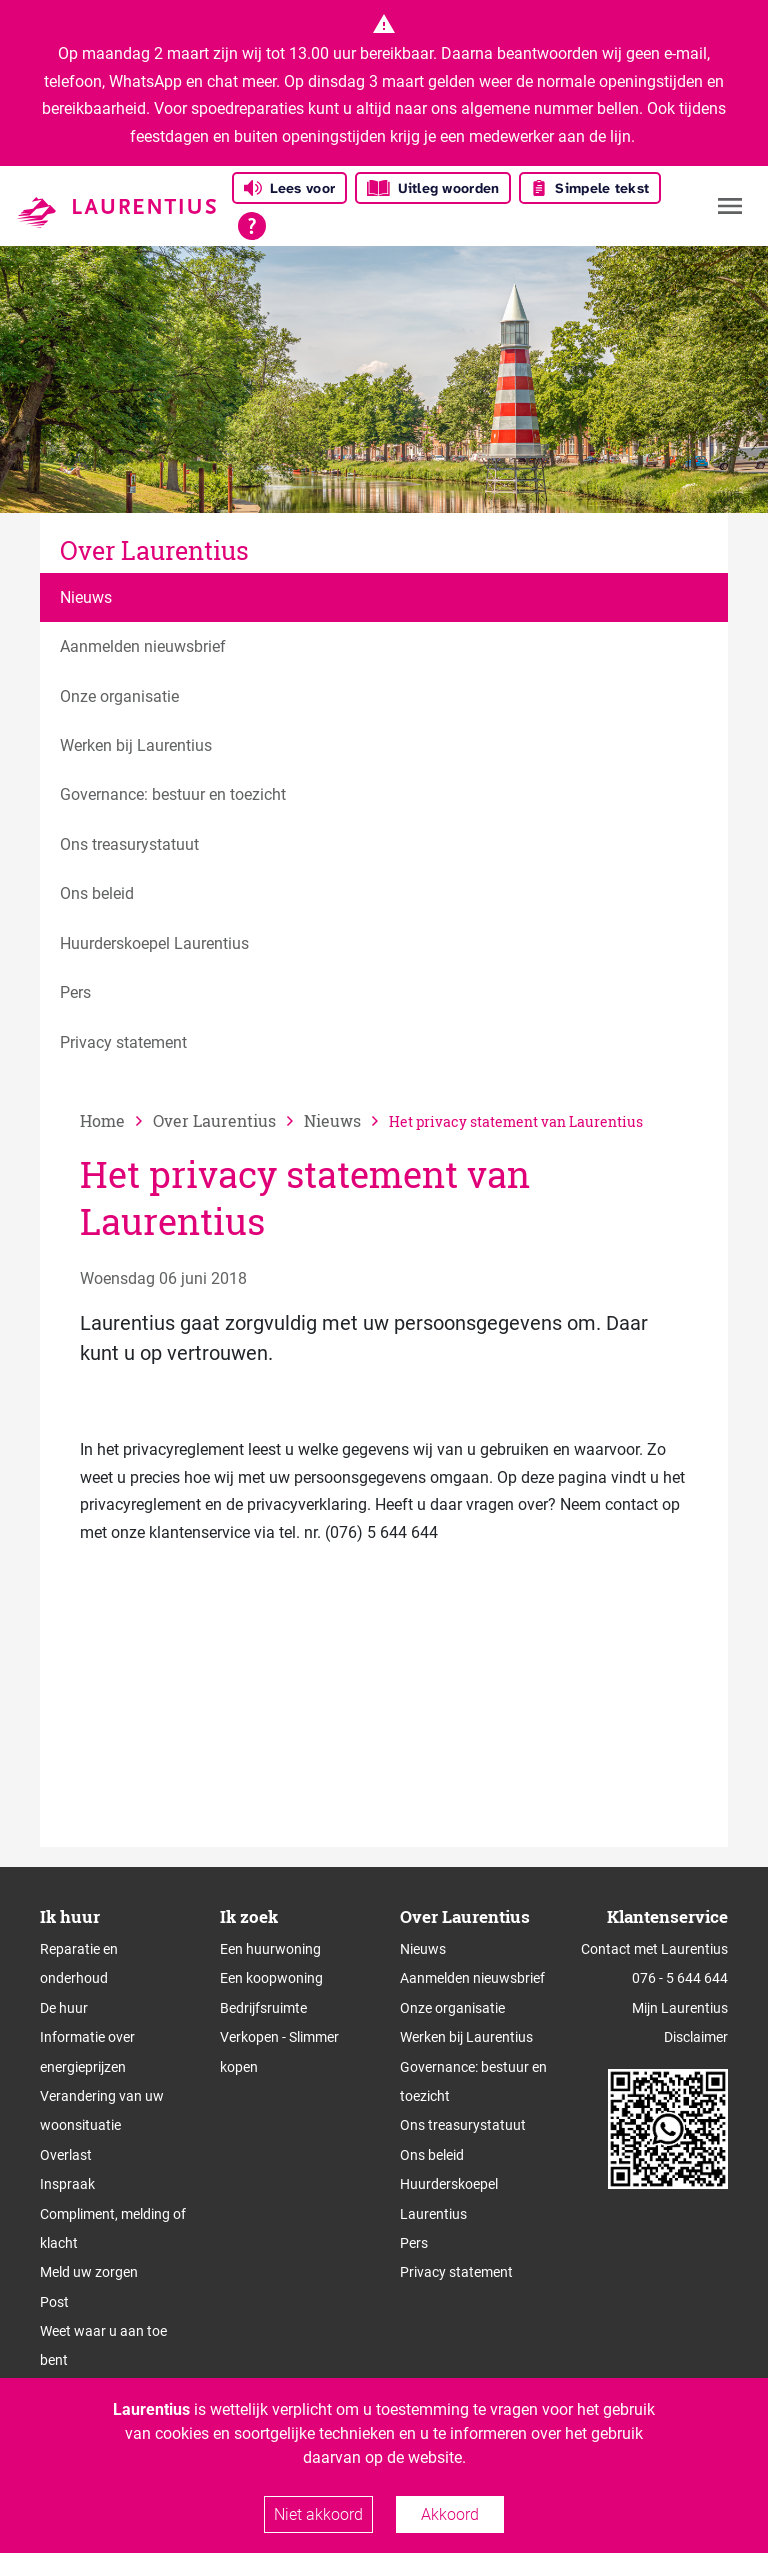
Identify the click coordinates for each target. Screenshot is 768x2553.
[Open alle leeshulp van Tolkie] (252, 226)
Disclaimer (696, 2037)
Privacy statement (456, 2272)
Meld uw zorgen (89, 2272)
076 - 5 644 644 (680, 1978)
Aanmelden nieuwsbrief (472, 1978)
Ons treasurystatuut (463, 2125)
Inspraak (67, 2184)
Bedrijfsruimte (263, 2008)
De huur (64, 2008)
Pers (414, 2243)
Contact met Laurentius (654, 1949)
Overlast (66, 2155)
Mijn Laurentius (680, 2008)
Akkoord (450, 2514)
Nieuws (423, 1949)
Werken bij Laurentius (466, 2037)
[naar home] (116, 1120)
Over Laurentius (154, 550)
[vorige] (228, 1120)
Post (54, 2302)
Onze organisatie (452, 2008)
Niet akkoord (318, 2514)
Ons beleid (432, 2155)
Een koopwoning (271, 1978)
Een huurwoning (270, 1949)
